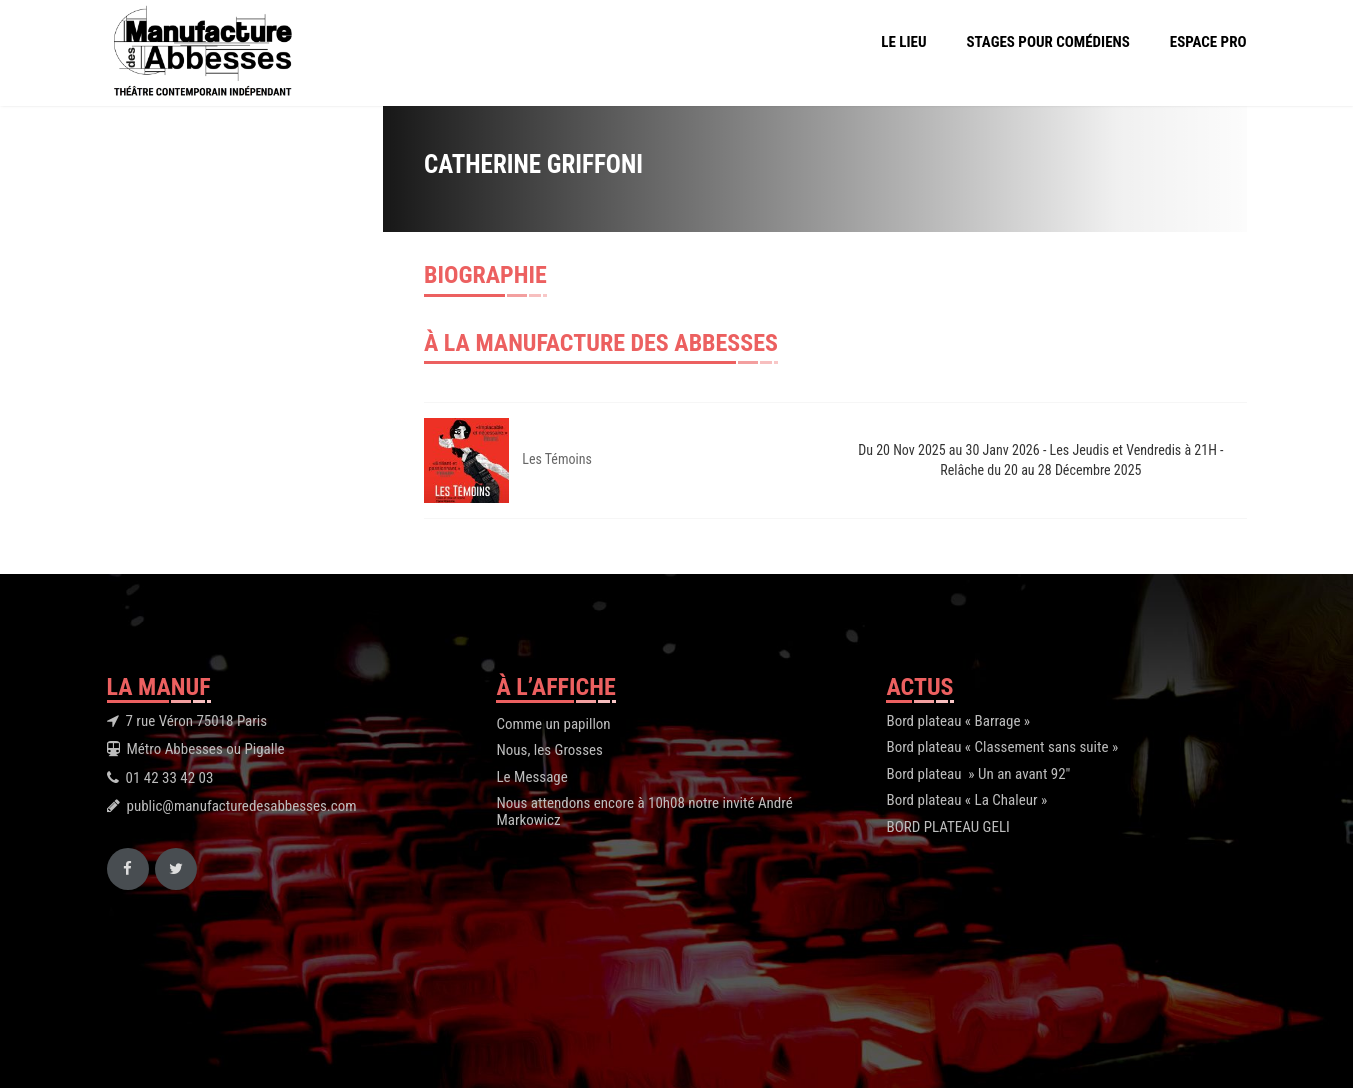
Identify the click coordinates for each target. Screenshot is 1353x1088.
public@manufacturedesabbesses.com (242, 806)
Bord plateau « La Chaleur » (966, 800)
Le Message (531, 777)
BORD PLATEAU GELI (947, 827)
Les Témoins (557, 459)
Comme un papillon (553, 724)
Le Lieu (903, 42)
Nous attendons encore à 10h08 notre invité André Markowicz (644, 811)
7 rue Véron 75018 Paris (197, 721)
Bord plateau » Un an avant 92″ (978, 774)
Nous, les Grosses (549, 750)
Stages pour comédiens (1048, 42)
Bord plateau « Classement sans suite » (1002, 747)
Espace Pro (1208, 42)
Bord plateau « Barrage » (958, 721)
